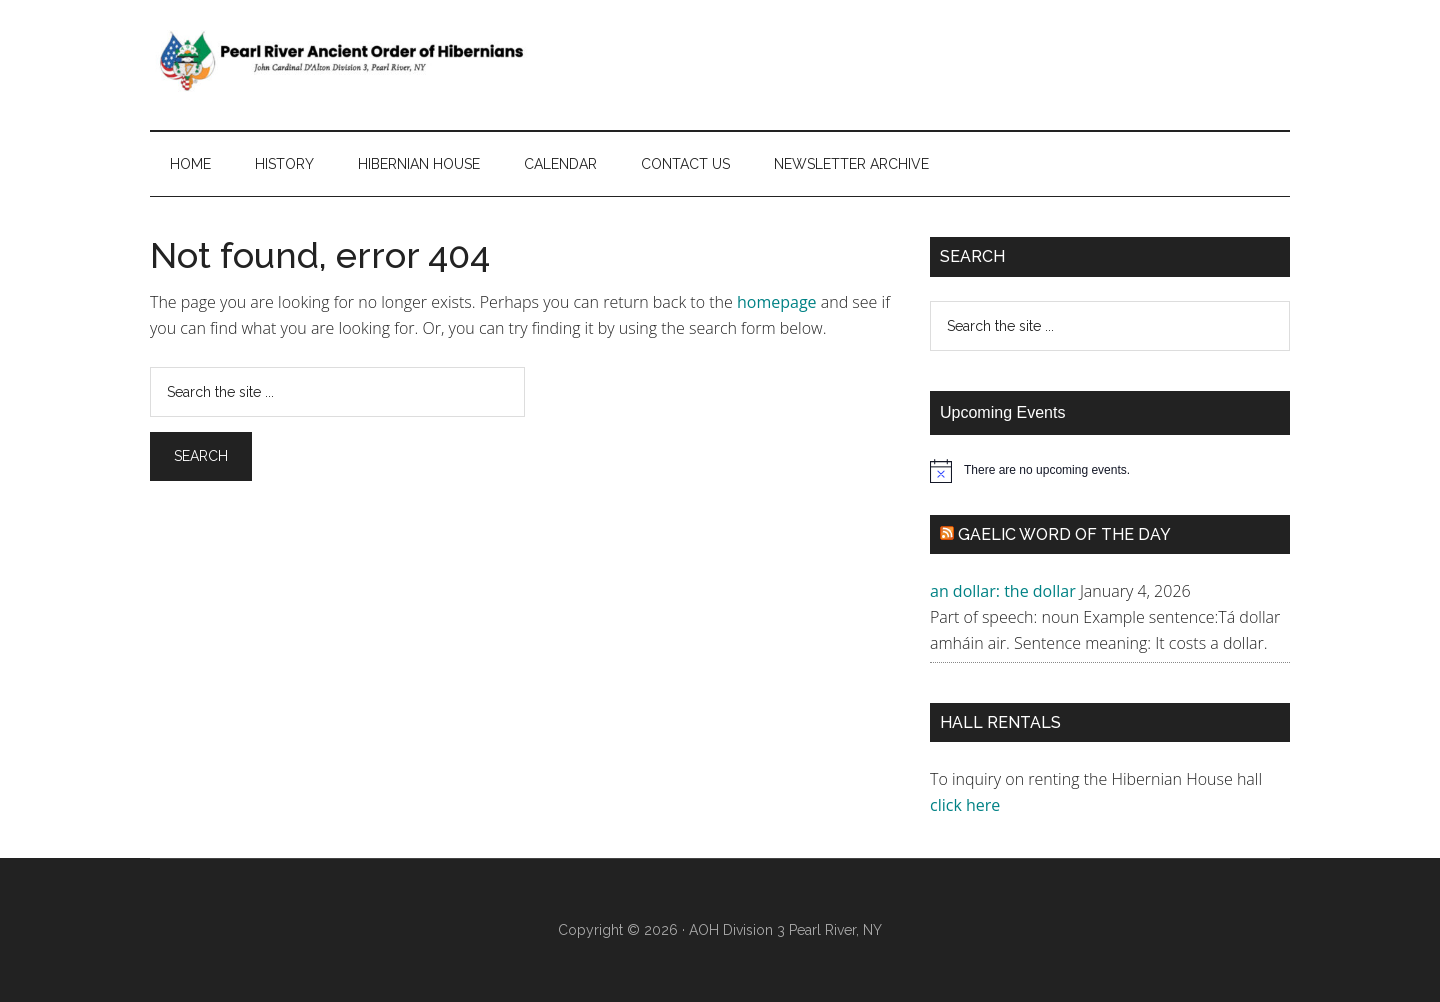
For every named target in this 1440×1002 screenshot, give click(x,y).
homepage (777, 302)
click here (967, 805)
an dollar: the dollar (1003, 591)
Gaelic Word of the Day (1064, 534)
